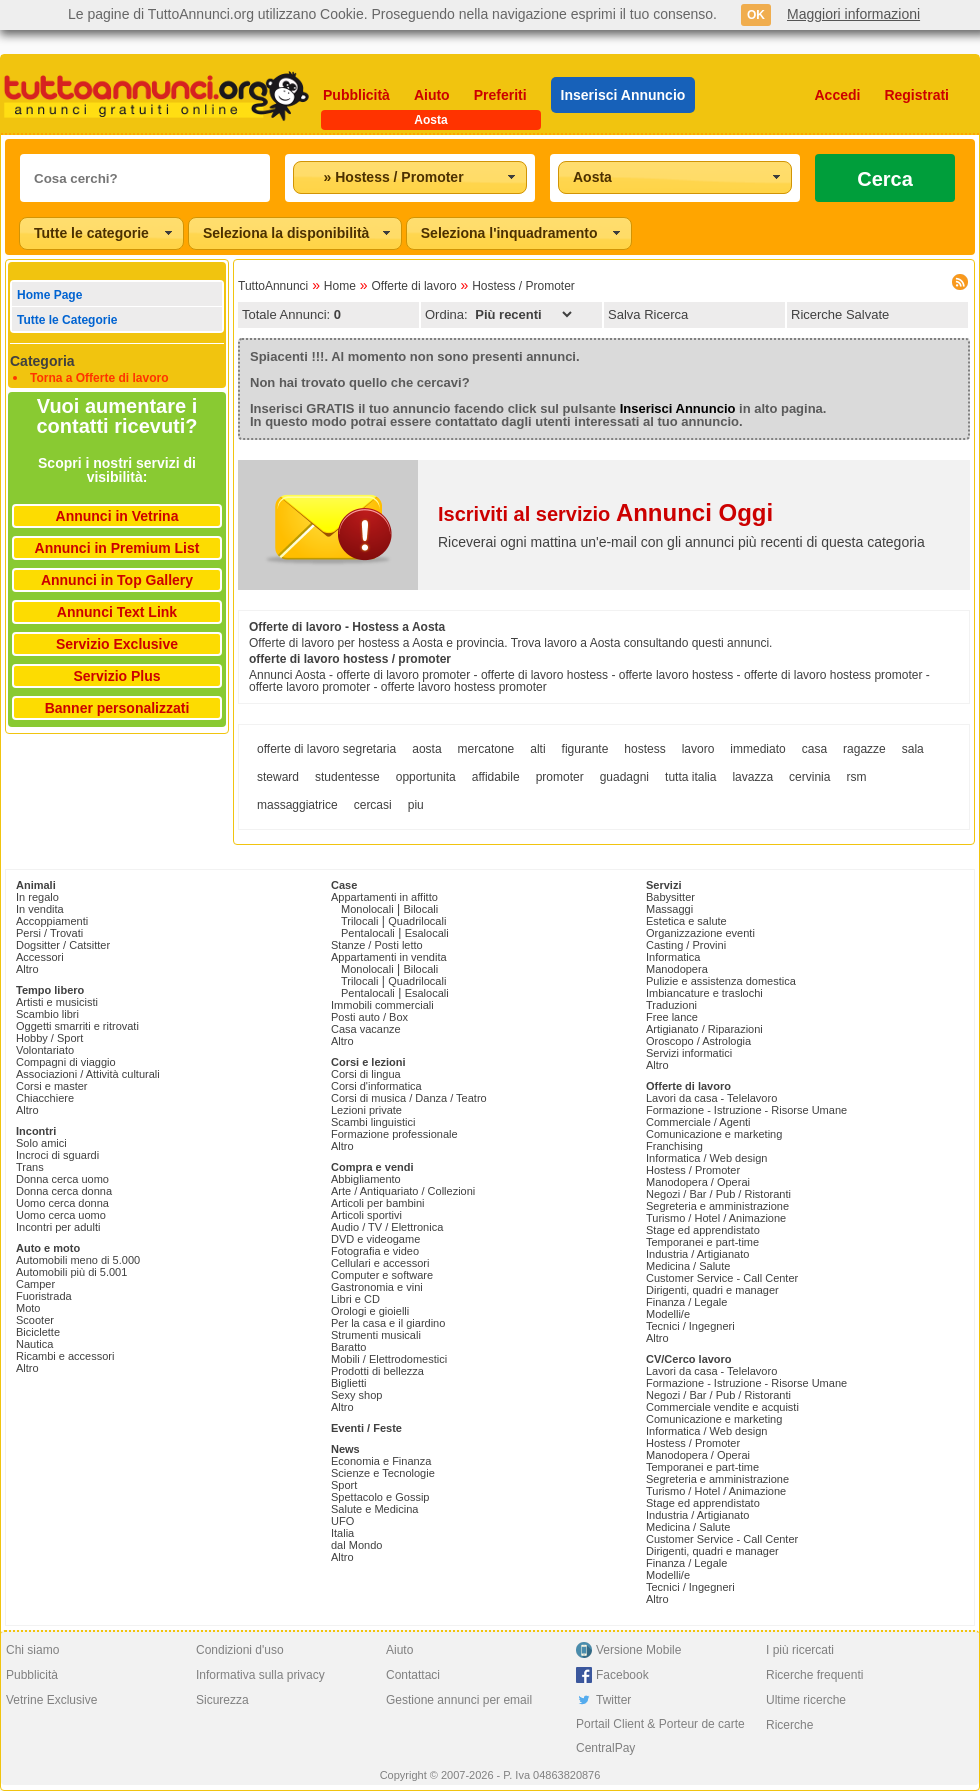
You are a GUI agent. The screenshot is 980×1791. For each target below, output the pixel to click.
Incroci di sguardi (57, 1155)
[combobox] (410, 177)
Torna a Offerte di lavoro (99, 378)
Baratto (348, 1347)
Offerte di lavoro (413, 286)
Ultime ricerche (806, 1700)
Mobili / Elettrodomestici (389, 1359)
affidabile (496, 777)
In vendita (40, 909)
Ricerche (789, 1725)
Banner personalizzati (117, 708)
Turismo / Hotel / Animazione (716, 1218)
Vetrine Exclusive (51, 1700)
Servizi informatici (689, 1053)
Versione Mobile (638, 1650)
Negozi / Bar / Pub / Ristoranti (718, 1194)
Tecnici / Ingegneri (690, 1326)
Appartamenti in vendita (389, 957)
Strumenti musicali (376, 1335)
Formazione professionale (394, 1134)
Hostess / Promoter (523, 286)
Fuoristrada (44, 1296)
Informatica (673, 957)
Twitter (613, 1700)
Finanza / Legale (686, 1302)
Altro (27, 969)
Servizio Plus (116, 676)
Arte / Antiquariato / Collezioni (403, 1191)
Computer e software (382, 1275)
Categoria (42, 361)
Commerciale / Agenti (698, 1122)
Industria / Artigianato (697, 1254)
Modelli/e (668, 1314)
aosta (426, 749)
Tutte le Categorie (67, 320)
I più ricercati (800, 1650)
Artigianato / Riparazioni (704, 1029)
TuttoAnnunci (273, 286)
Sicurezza (222, 1700)
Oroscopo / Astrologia (698, 1041)
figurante (585, 749)
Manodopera (677, 969)
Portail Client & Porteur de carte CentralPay (660, 1736)
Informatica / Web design (706, 1158)
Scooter (35, 1320)
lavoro (698, 749)
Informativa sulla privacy (260, 1675)
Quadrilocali (417, 921)
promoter (560, 777)
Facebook (622, 1675)
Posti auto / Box (369, 1017)
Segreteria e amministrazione (717, 1206)
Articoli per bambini (378, 1203)
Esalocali (427, 933)
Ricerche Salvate (840, 314)
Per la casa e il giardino (388, 1323)
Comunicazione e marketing (714, 1134)
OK (756, 15)
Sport (344, 1485)
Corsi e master (52, 1086)
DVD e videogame (375, 1239)
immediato (757, 749)
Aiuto (432, 95)
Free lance (672, 1017)
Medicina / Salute (688, 1266)
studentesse (347, 777)
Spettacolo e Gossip (380, 1497)
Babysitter (670, 897)
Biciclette (38, 1332)
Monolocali (367, 909)
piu (416, 805)
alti (537, 749)
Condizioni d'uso (240, 1650)
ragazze (864, 749)
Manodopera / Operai (698, 1182)
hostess (644, 749)
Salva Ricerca (648, 314)
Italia (342, 1533)
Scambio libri (47, 1014)
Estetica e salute (686, 921)
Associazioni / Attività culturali (88, 1074)
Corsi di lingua (366, 1074)
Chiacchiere (45, 1098)
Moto (28, 1308)
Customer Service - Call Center (722, 1278)
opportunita (426, 777)
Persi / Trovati (49, 933)
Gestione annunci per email (459, 1700)
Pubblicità (356, 95)
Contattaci (413, 1675)
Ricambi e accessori (65, 1356)
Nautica (34, 1344)
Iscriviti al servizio (605, 514)
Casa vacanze (366, 1029)
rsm (856, 777)
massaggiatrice (297, 805)
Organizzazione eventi (700, 933)
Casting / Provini (686, 945)
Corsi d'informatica (376, 1086)
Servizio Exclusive (117, 644)
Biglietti (348, 1383)
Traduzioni (671, 1005)
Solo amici (41, 1143)
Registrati (916, 95)
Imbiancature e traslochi (704, 993)
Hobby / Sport (49, 1038)
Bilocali (420, 909)
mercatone (486, 749)
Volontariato (45, 1050)
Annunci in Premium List (117, 548)
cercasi (373, 805)
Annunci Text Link (117, 612)
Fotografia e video (375, 1251)
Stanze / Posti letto (377, 945)
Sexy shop (356, 1395)
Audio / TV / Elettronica (387, 1227)
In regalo (37, 897)
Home (340, 286)
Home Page (49, 295)
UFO (342, 1521)
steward (278, 777)
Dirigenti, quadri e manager (712, 1290)
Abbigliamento (366, 1179)
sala (913, 749)
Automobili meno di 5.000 (78, 1260)
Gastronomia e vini (377, 1287)
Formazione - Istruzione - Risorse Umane (746, 1110)
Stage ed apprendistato (703, 1230)
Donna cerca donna (64, 1191)
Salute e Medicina (374, 1509)
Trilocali (360, 921)
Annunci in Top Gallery (117, 580)
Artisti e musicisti (57, 1002)
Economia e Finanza (381, 1461)
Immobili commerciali (382, 1005)
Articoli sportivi (366, 1215)
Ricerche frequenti (814, 1675)
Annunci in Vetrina (117, 516)
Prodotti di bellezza (377, 1371)
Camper (35, 1284)
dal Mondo (356, 1545)
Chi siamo (32, 1650)
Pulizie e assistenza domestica (721, 981)
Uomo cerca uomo (61, 1215)
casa (814, 749)
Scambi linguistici (373, 1122)
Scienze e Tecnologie (383, 1473)
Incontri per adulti (58, 1227)
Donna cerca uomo (62, 1179)
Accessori (40, 957)
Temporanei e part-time (702, 1242)
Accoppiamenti (52, 921)
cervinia (809, 777)
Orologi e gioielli (370, 1311)
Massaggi (669, 909)
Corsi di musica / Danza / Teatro (409, 1098)
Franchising (674, 1146)
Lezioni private (366, 1110)
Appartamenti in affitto (384, 897)
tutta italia (690, 777)
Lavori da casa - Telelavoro (711, 1098)
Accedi (838, 95)
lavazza (752, 777)
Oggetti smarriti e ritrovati (77, 1026)
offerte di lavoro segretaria (326, 749)
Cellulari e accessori (380, 1263)
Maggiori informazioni (853, 14)
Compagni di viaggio (66, 1062)
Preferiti (500, 95)
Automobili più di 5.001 (71, 1272)
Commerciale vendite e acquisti (722, 1407)
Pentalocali (368, 933)
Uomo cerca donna (62, 1203)
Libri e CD (355, 1299)
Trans (30, 1167)
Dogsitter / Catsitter (63, 945)
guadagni (624, 777)
